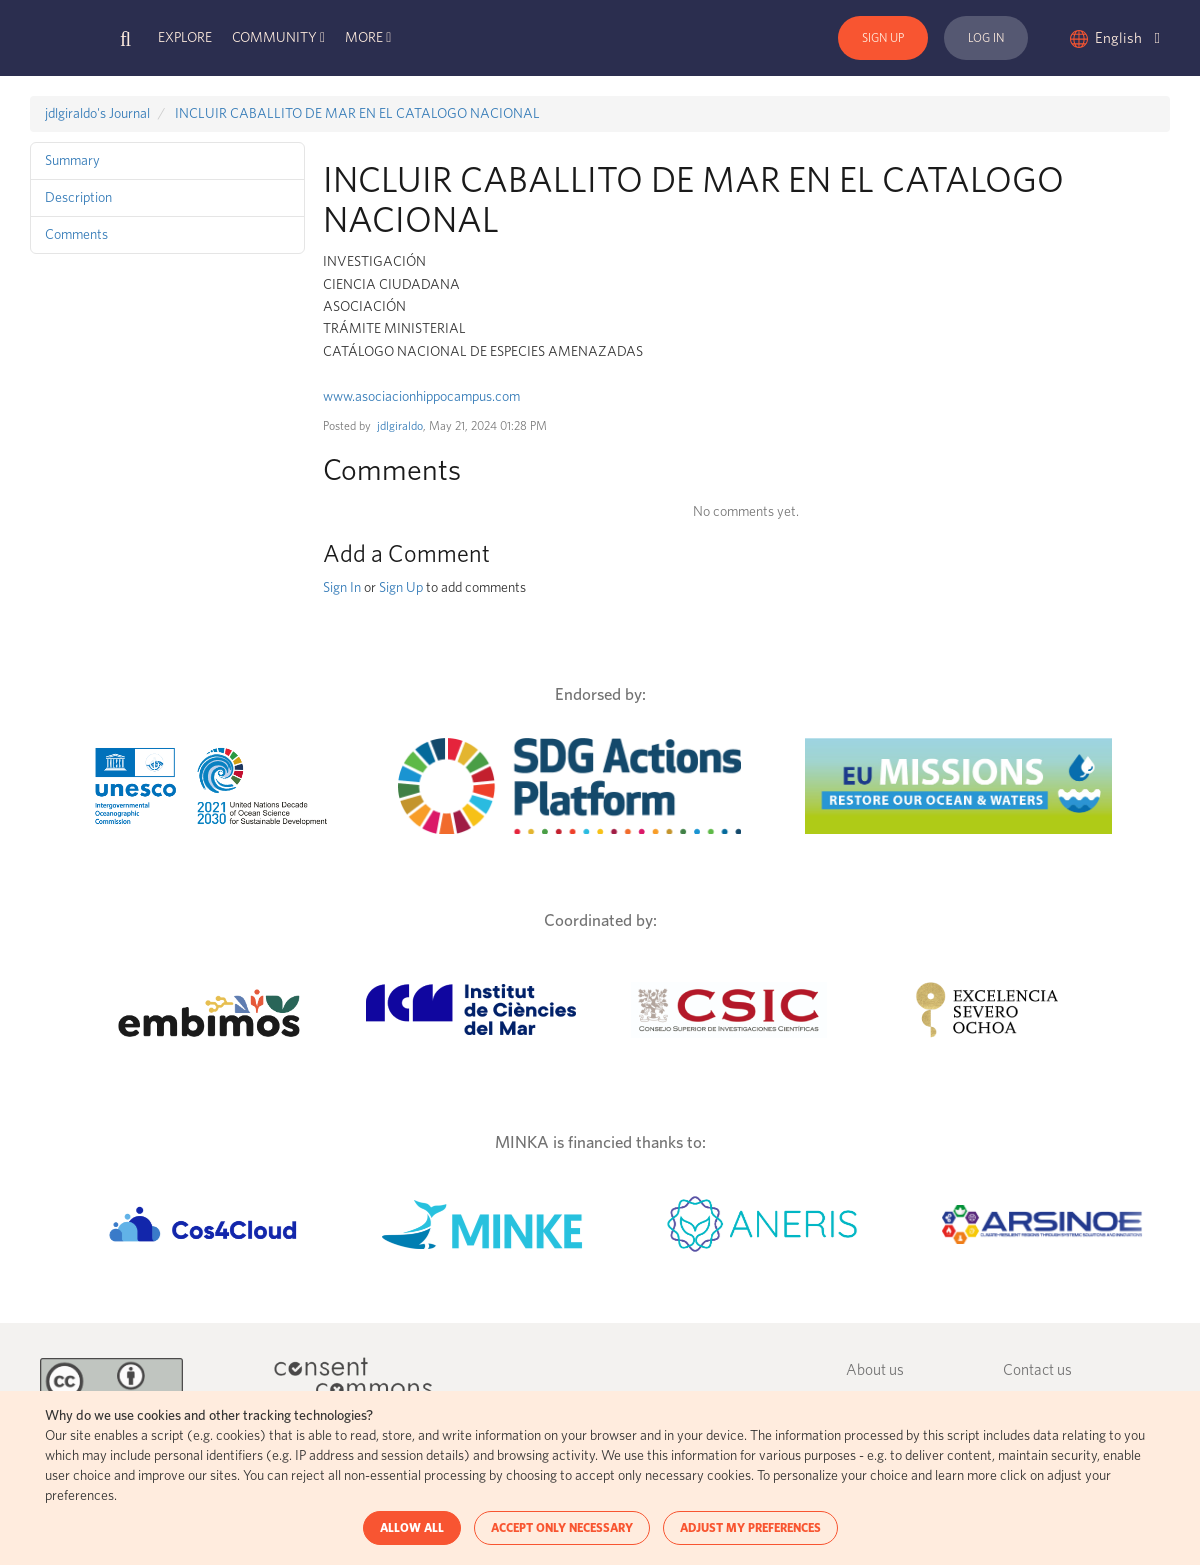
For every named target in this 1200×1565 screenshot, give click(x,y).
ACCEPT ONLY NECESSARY (562, 1528)
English (1127, 38)
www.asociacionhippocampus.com (421, 397)
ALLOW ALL (412, 1528)
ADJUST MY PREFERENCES (750, 1528)
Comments (76, 235)
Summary (72, 161)
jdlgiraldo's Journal (97, 114)
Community (274, 38)
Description (78, 198)
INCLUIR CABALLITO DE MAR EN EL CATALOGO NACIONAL (357, 114)
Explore (185, 38)
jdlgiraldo (400, 426)
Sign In (342, 588)
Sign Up (883, 38)
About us (875, 1370)
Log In (986, 38)
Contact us (1037, 1370)
